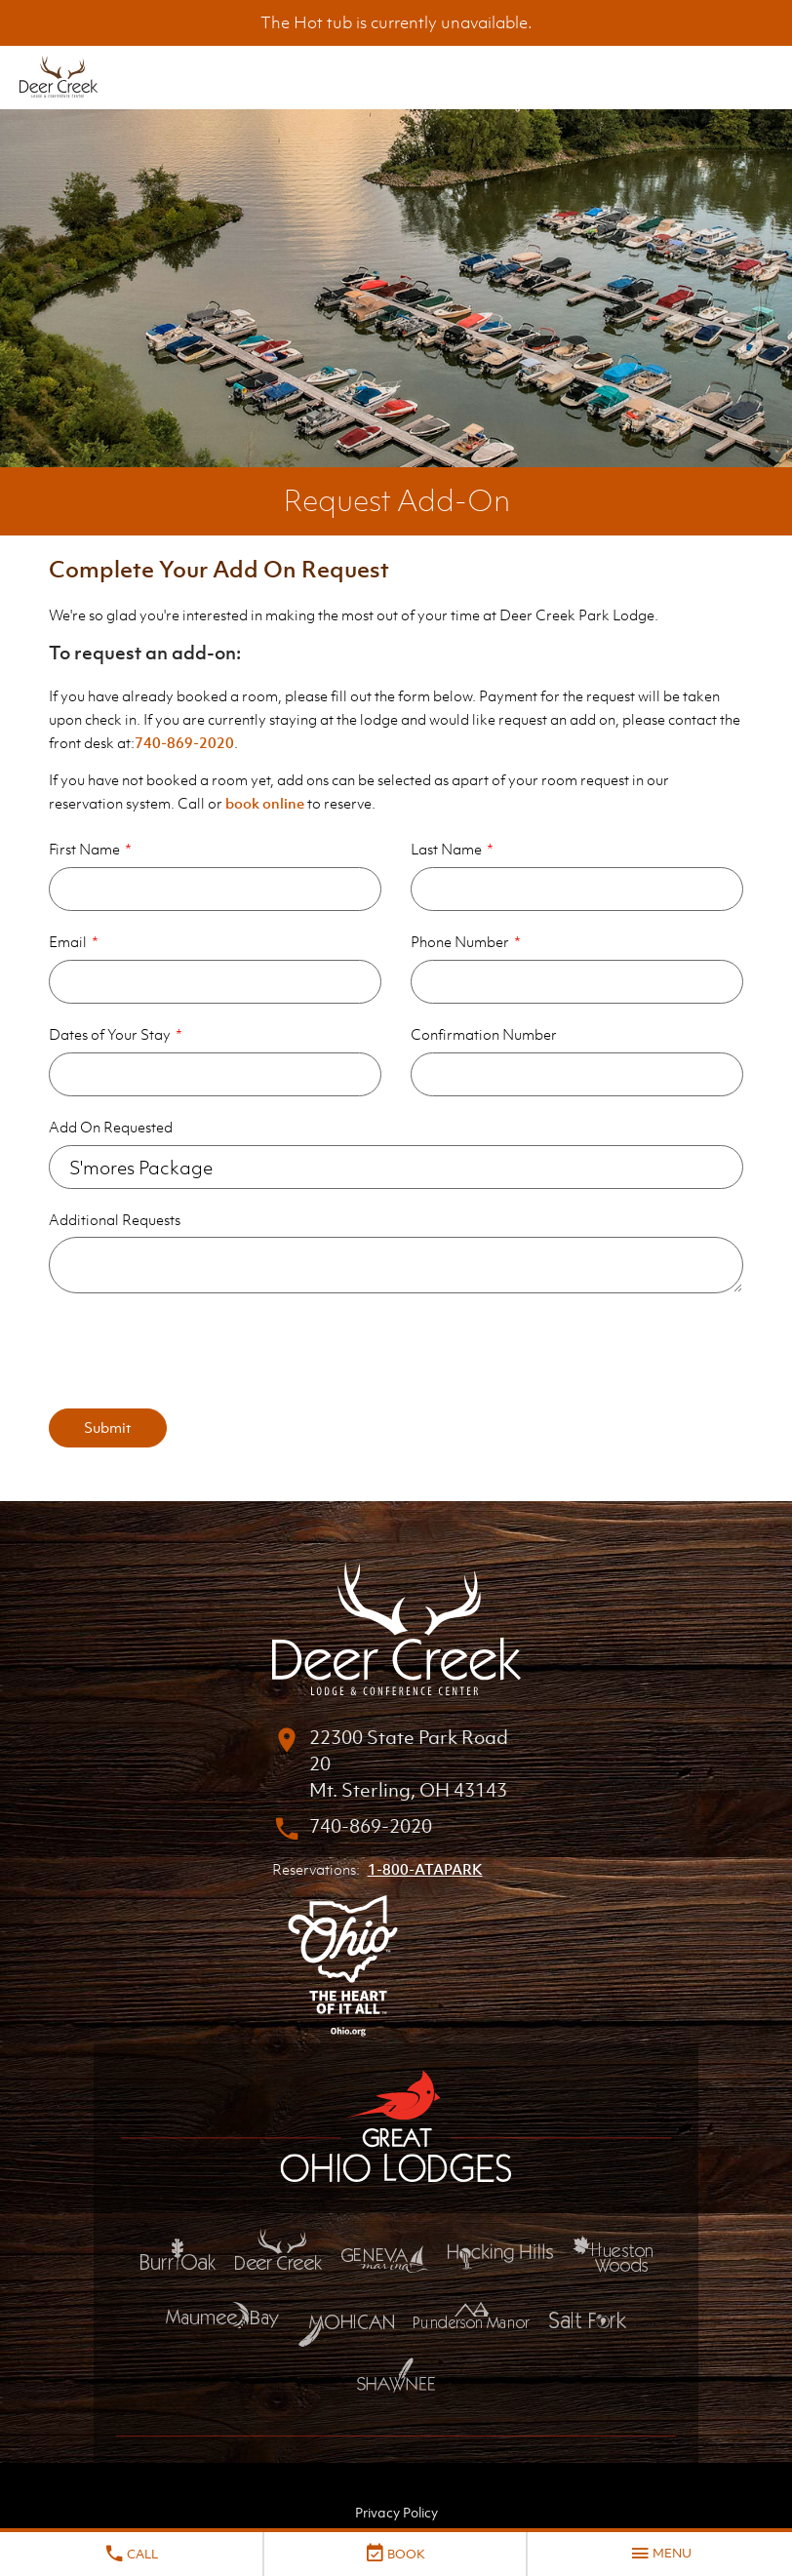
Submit (108, 1427)
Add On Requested (111, 1126)
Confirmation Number (484, 1034)
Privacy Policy (396, 2512)
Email (68, 941)
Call (130, 2553)
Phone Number (460, 941)
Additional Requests (114, 1219)
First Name (84, 848)
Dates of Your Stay (110, 1034)
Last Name (446, 848)
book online (264, 802)
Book (394, 2553)
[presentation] (197, 1351)
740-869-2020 (184, 742)
